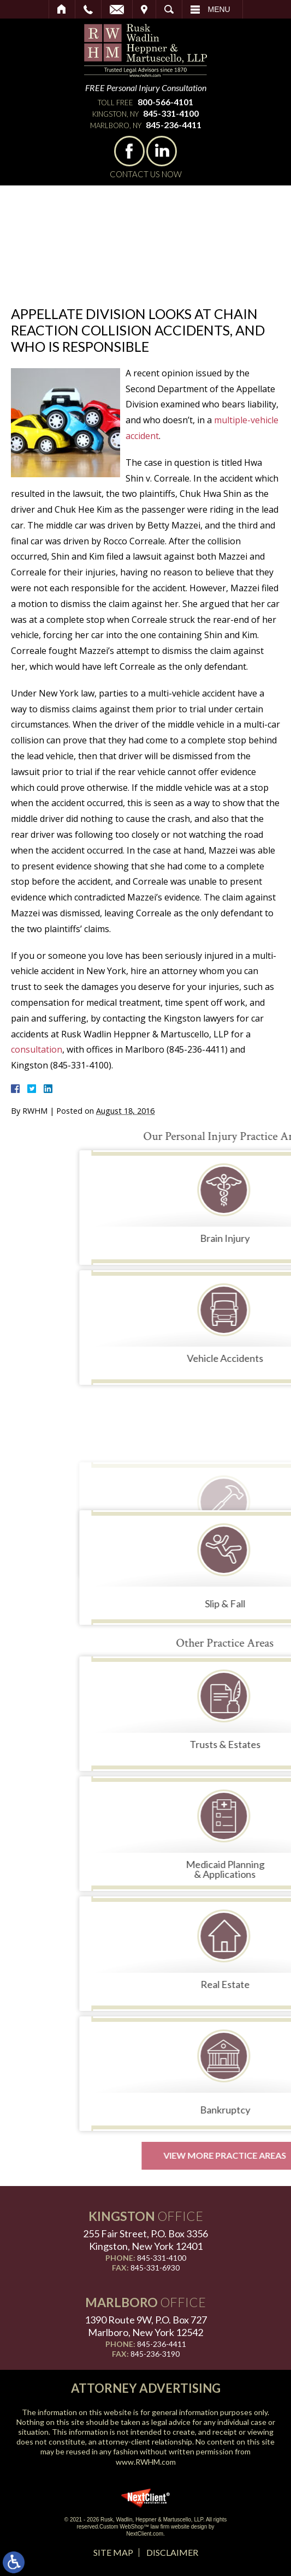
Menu (219, 9)
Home (62, 9)
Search (169, 9)
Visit (144, 9)
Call (88, 9)
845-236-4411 (173, 124)
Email (117, 9)
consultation (36, 1049)
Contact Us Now (146, 174)
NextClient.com (144, 2534)
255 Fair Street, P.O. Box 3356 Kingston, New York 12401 (145, 2239)
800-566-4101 (165, 102)
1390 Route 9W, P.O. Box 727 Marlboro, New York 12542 (146, 2326)
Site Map (113, 2552)
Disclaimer (172, 2552)
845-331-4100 (171, 113)
